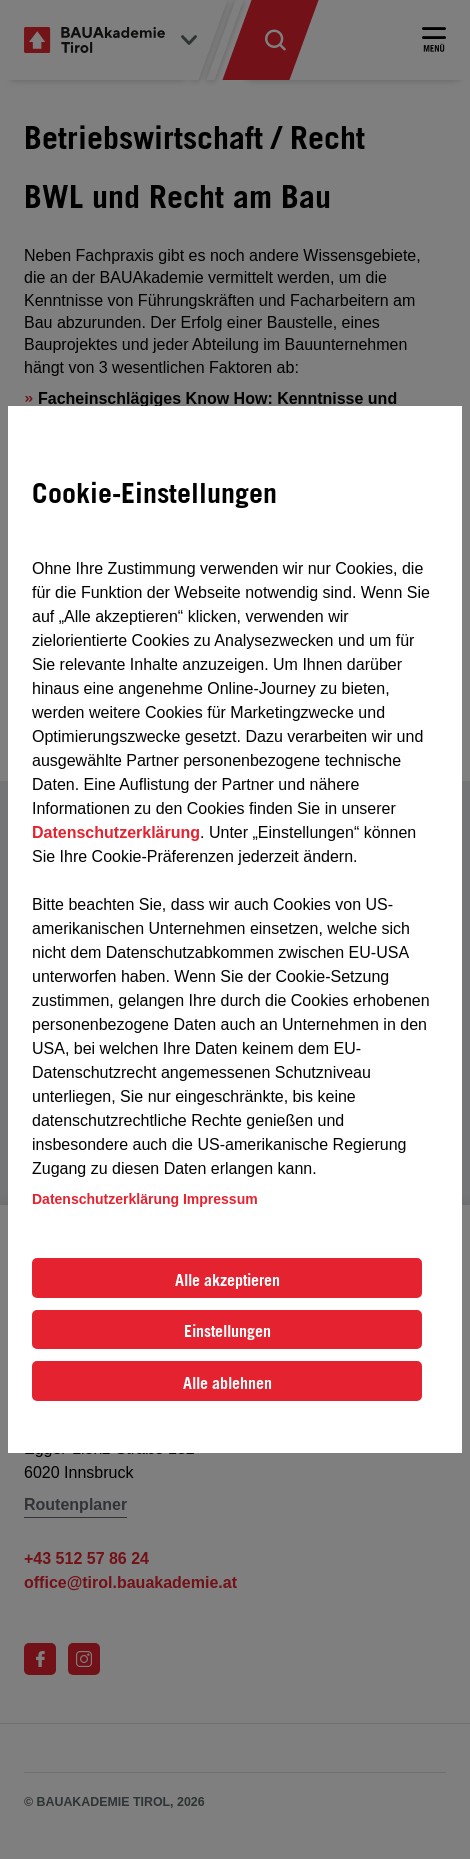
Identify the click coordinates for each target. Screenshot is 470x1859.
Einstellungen (227, 1331)
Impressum (220, 1199)
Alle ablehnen (227, 1383)
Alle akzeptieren (227, 1280)
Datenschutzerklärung (116, 832)
